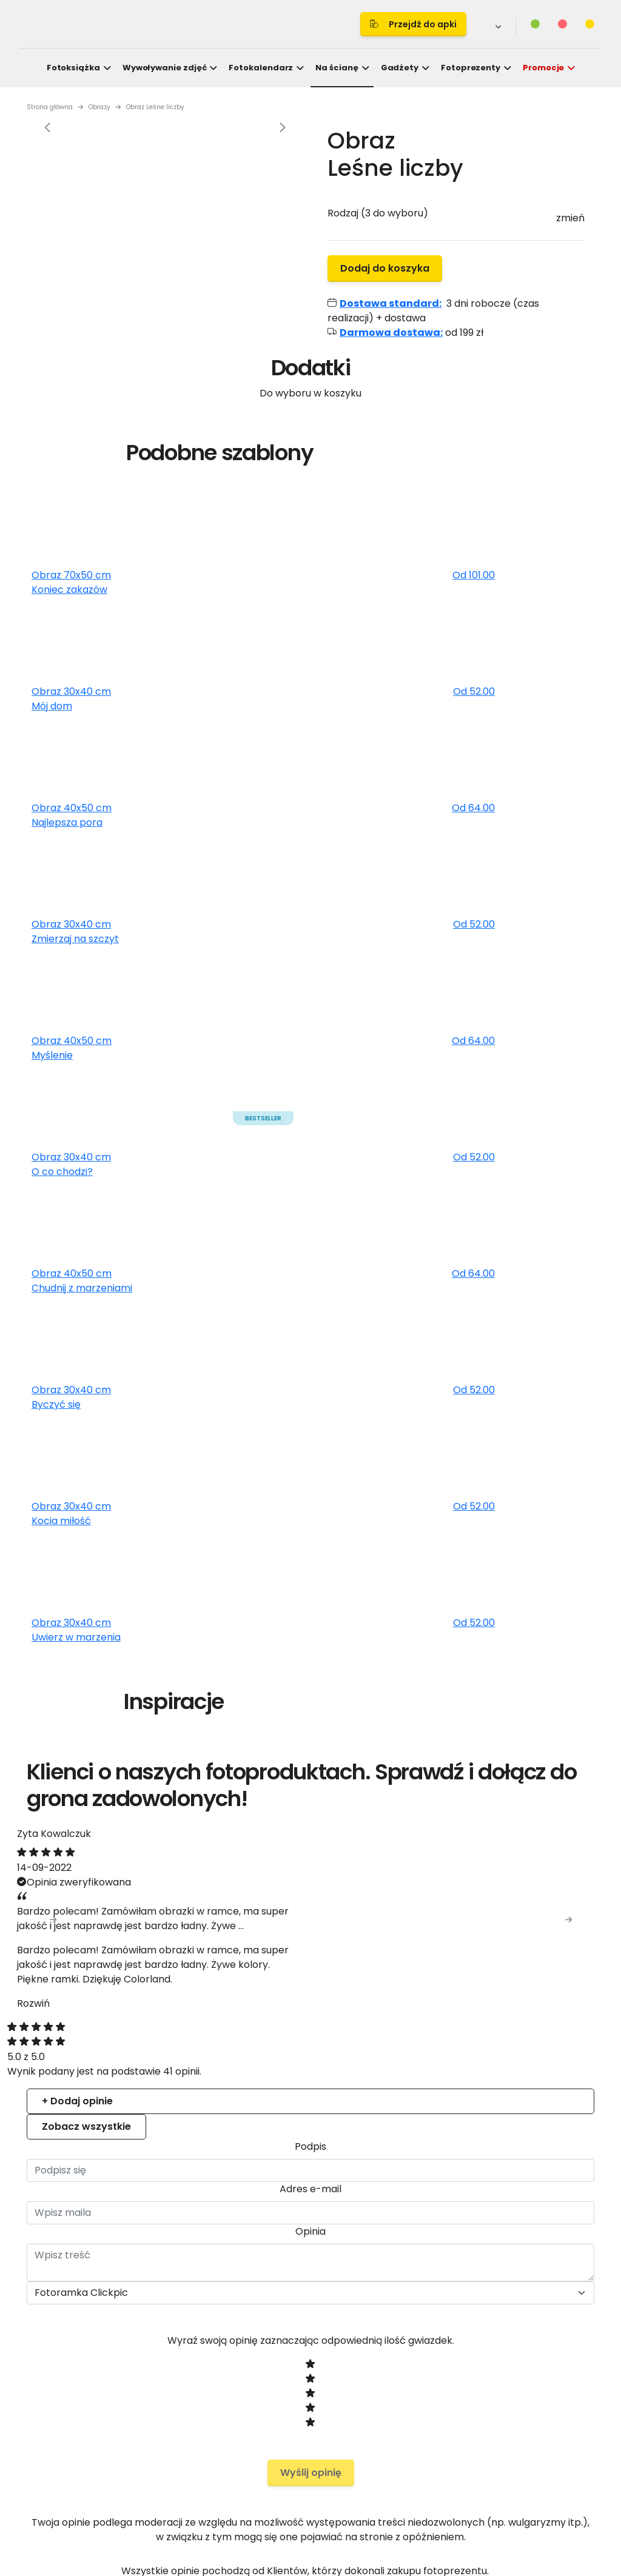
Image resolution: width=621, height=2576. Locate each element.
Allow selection (416, 1424)
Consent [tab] (128, 1182)
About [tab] (492, 1182)
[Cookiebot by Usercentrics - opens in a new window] (521, 1147)
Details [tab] (310, 1182)
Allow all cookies (522, 1424)
